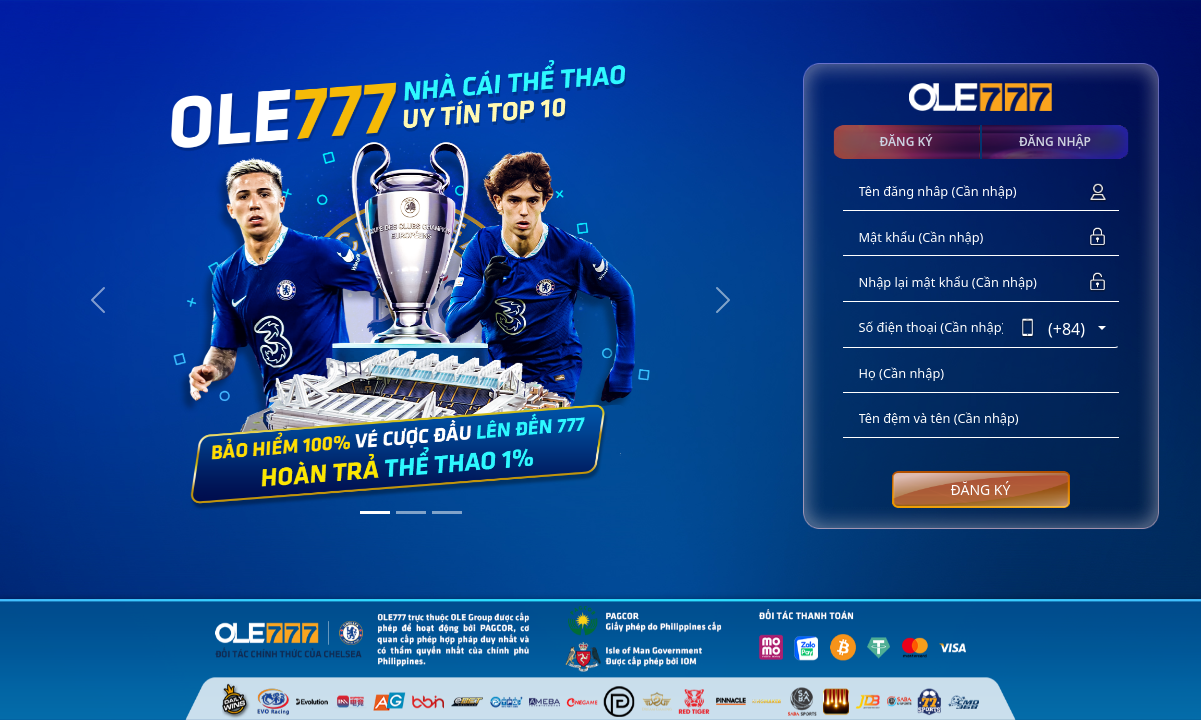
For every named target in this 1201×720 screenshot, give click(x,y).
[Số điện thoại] (931, 329)
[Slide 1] (375, 512)
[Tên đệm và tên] (981, 419)
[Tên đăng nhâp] (960, 192)
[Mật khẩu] (960, 237)
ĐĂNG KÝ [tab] (906, 141)
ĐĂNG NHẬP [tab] (1055, 141)
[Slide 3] (447, 512)
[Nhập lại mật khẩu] (960, 282)
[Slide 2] (411, 512)
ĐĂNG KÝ (981, 489)
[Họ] (981, 374)
